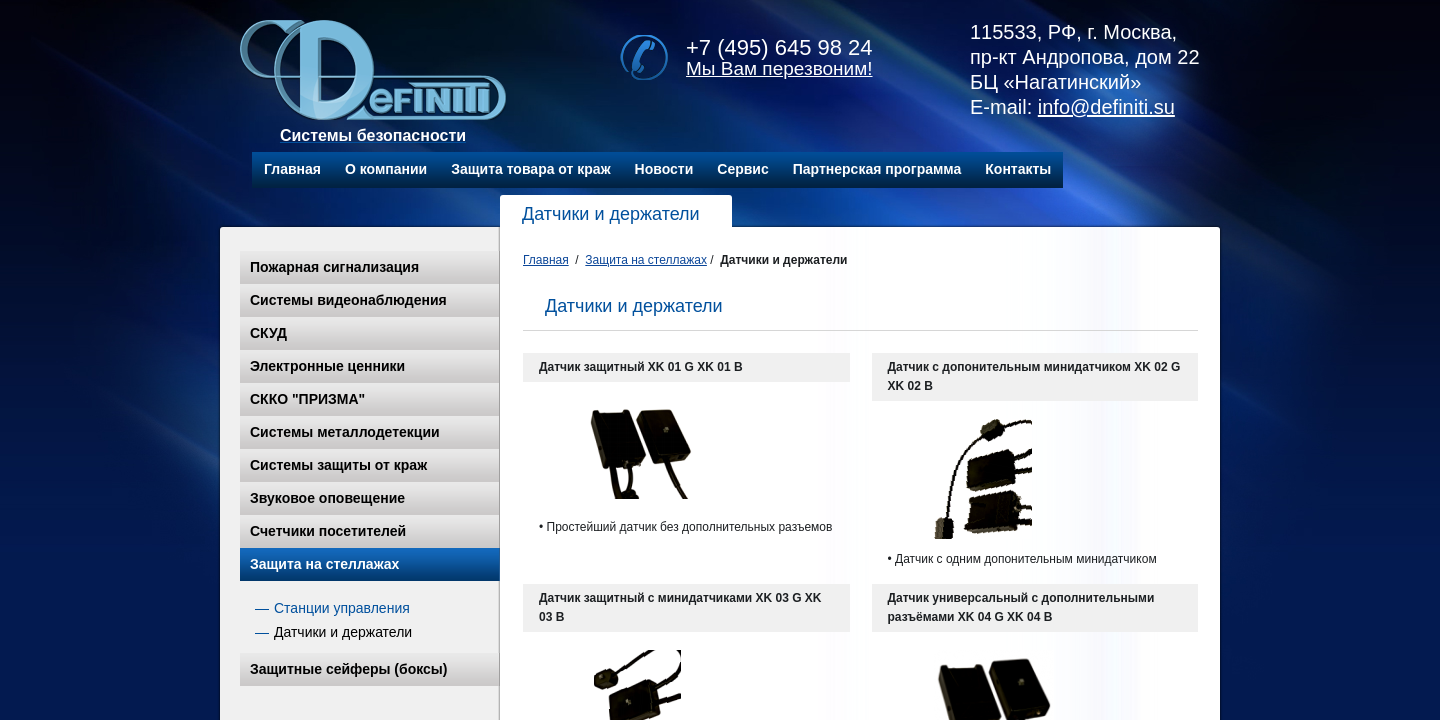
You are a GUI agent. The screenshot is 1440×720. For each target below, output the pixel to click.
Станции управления (342, 608)
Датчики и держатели (343, 632)
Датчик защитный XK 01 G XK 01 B (641, 367)
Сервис (742, 169)
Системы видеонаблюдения (348, 300)
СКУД (268, 333)
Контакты (1018, 169)
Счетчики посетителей (328, 531)
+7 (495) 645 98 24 (779, 47)
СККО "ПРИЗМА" (307, 399)
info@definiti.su (1106, 107)
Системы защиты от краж (338, 465)
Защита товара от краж (530, 169)
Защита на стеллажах (324, 564)
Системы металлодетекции (345, 432)
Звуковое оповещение (327, 498)
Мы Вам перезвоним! (779, 68)
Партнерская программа (877, 169)
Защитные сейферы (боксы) (348, 669)
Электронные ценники (327, 366)
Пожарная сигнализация (334, 267)
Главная (292, 169)
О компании (386, 169)
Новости (664, 169)
